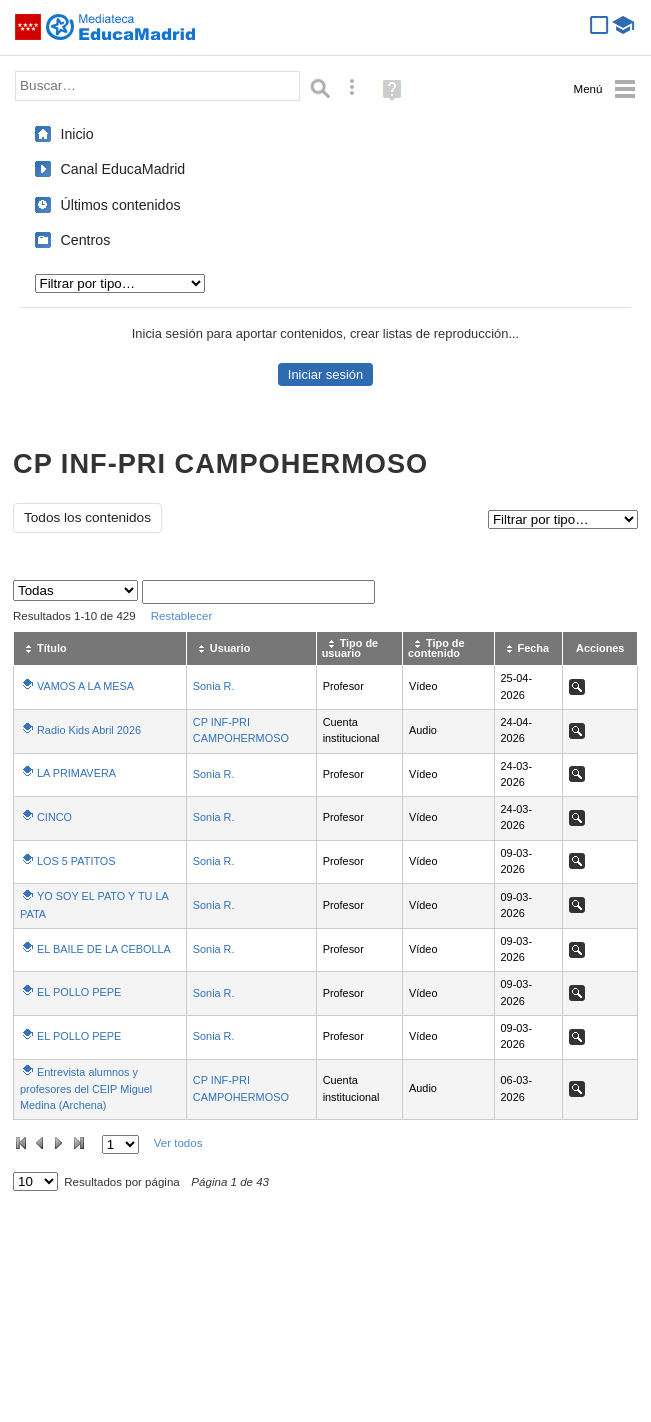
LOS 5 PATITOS (76, 861)
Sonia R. (214, 686)
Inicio (77, 134)
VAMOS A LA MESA (85, 686)
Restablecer (182, 616)
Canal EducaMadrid (123, 169)
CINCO (54, 817)
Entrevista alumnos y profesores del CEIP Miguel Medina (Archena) (86, 1088)
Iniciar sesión (325, 374)
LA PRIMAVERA (76, 773)
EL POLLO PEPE (79, 992)
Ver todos (178, 1143)
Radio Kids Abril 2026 (89, 730)
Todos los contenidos (87, 517)
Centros (86, 240)
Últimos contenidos (121, 205)
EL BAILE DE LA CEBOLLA (104, 949)
